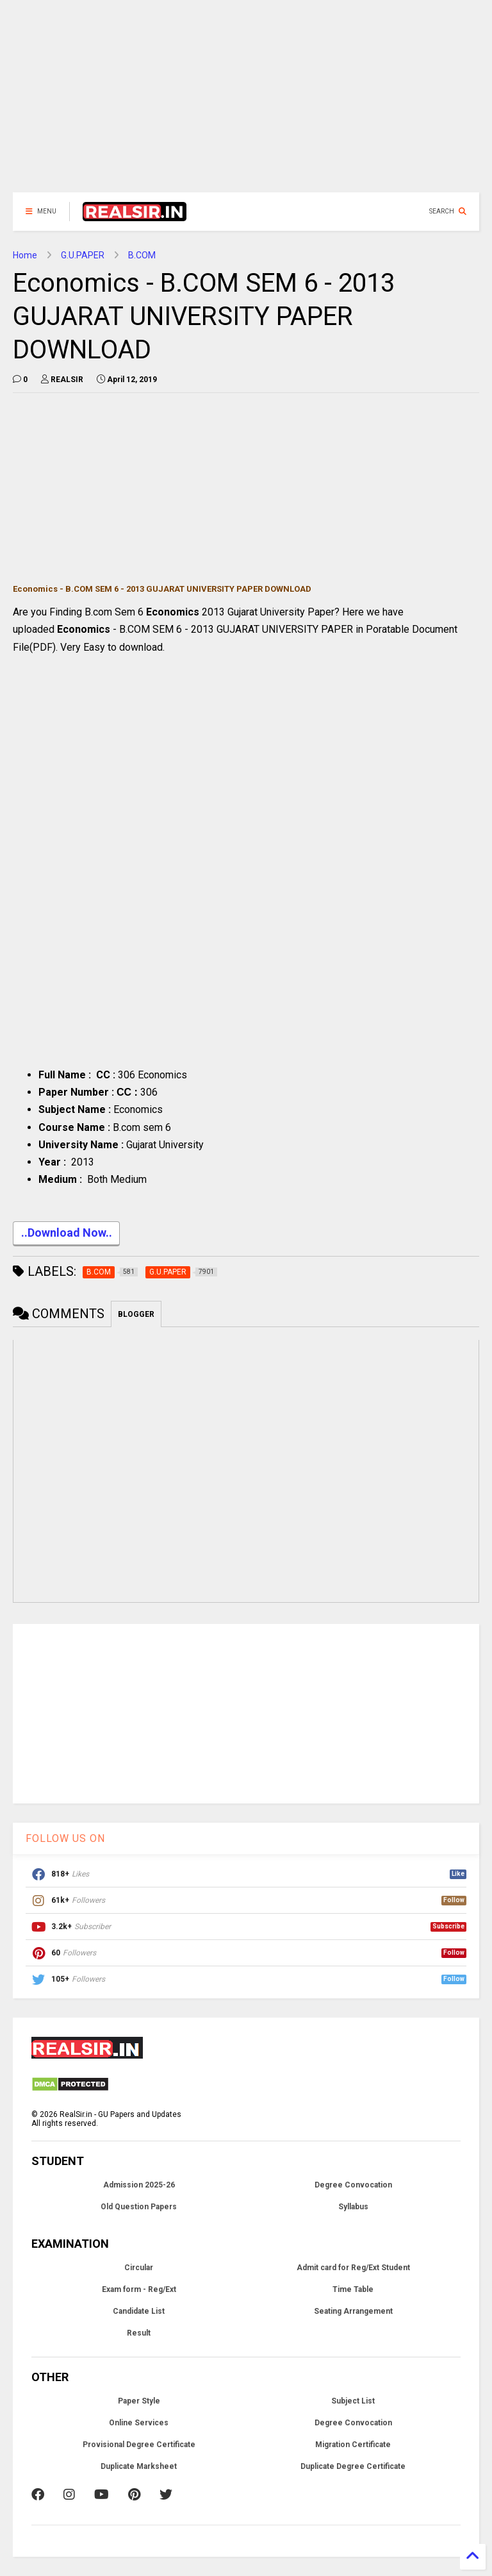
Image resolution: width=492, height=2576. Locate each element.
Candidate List (139, 2311)
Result (139, 2333)
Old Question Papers (139, 2206)
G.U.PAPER (82, 255)
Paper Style (139, 2400)
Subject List (353, 2400)
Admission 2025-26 (139, 2184)
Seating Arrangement (353, 2311)
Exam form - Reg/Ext (139, 2289)
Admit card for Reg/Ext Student (353, 2267)
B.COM (142, 255)
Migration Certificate (353, 2444)
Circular (138, 2267)
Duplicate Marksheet (139, 2466)
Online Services (138, 2422)
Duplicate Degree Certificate (353, 2466)
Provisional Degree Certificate (139, 2444)
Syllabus (353, 2206)
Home (25, 255)
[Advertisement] (246, 102)
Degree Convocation (353, 2184)
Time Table (352, 2289)
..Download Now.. (66, 1234)
